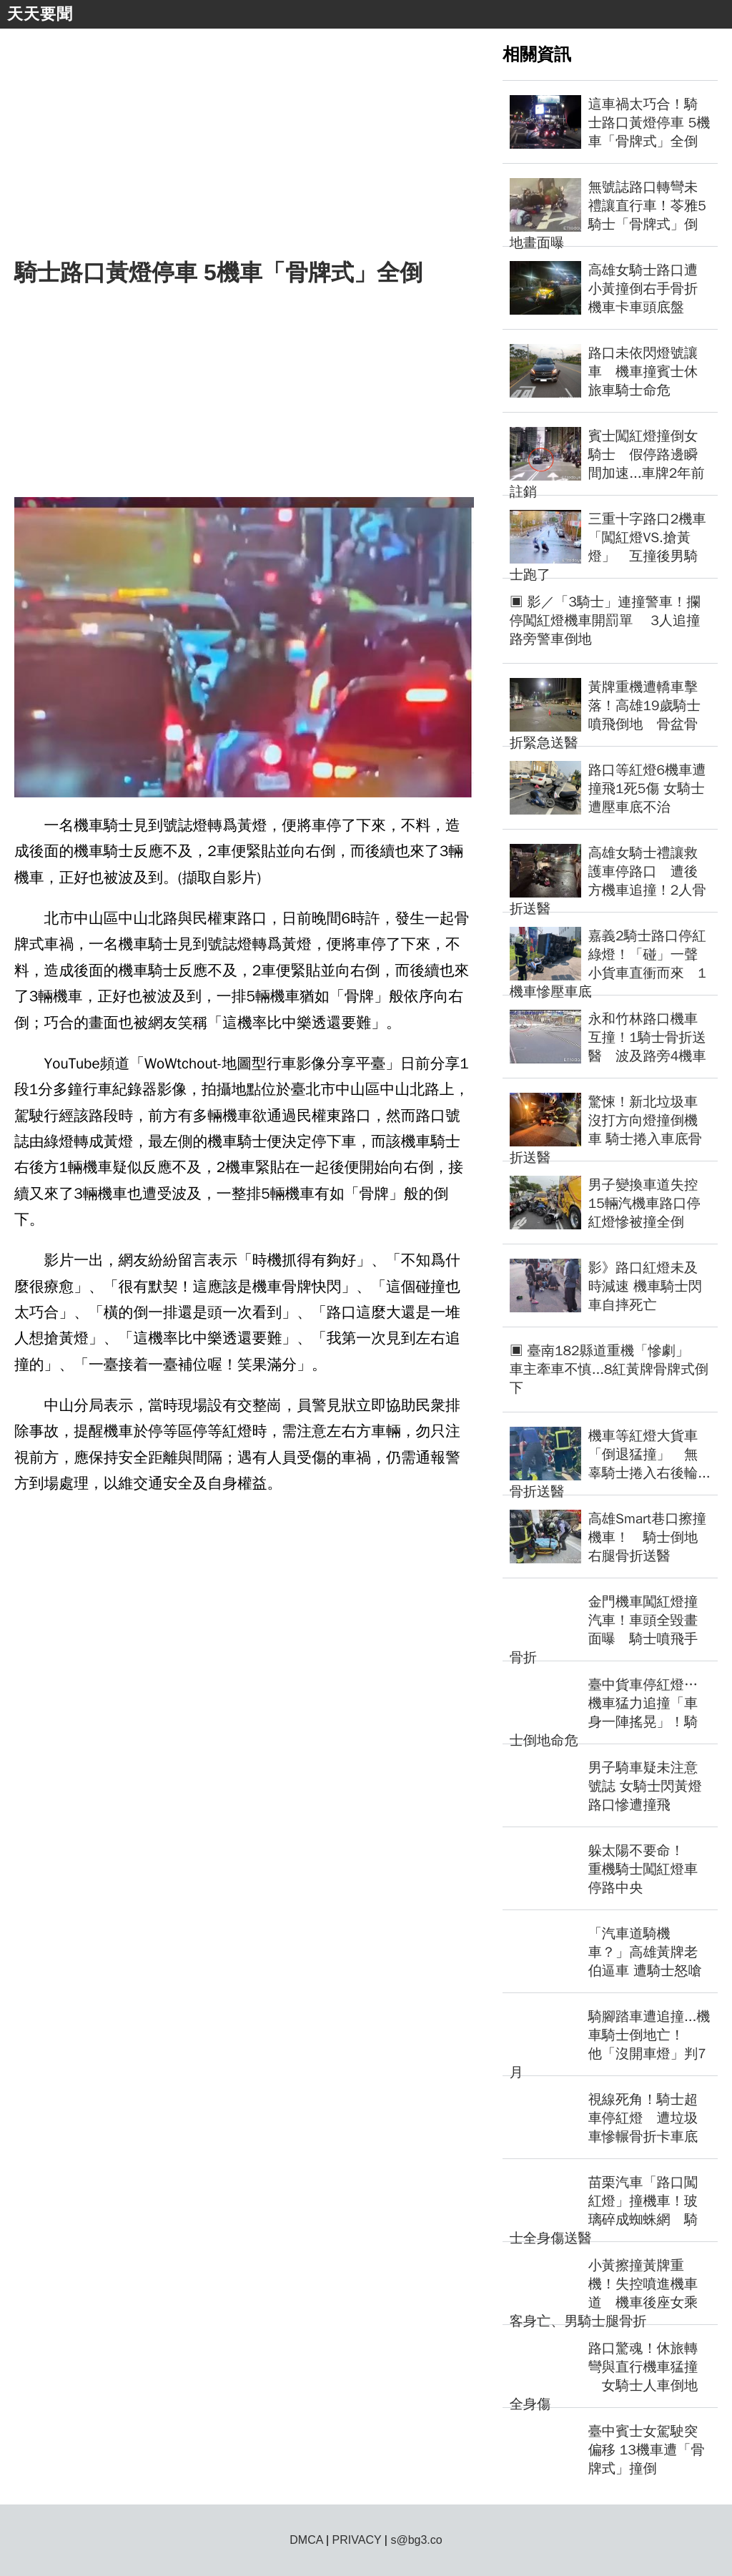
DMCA (306, 2540)
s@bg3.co (416, 2540)
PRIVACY (357, 2540)
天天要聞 (40, 14)
